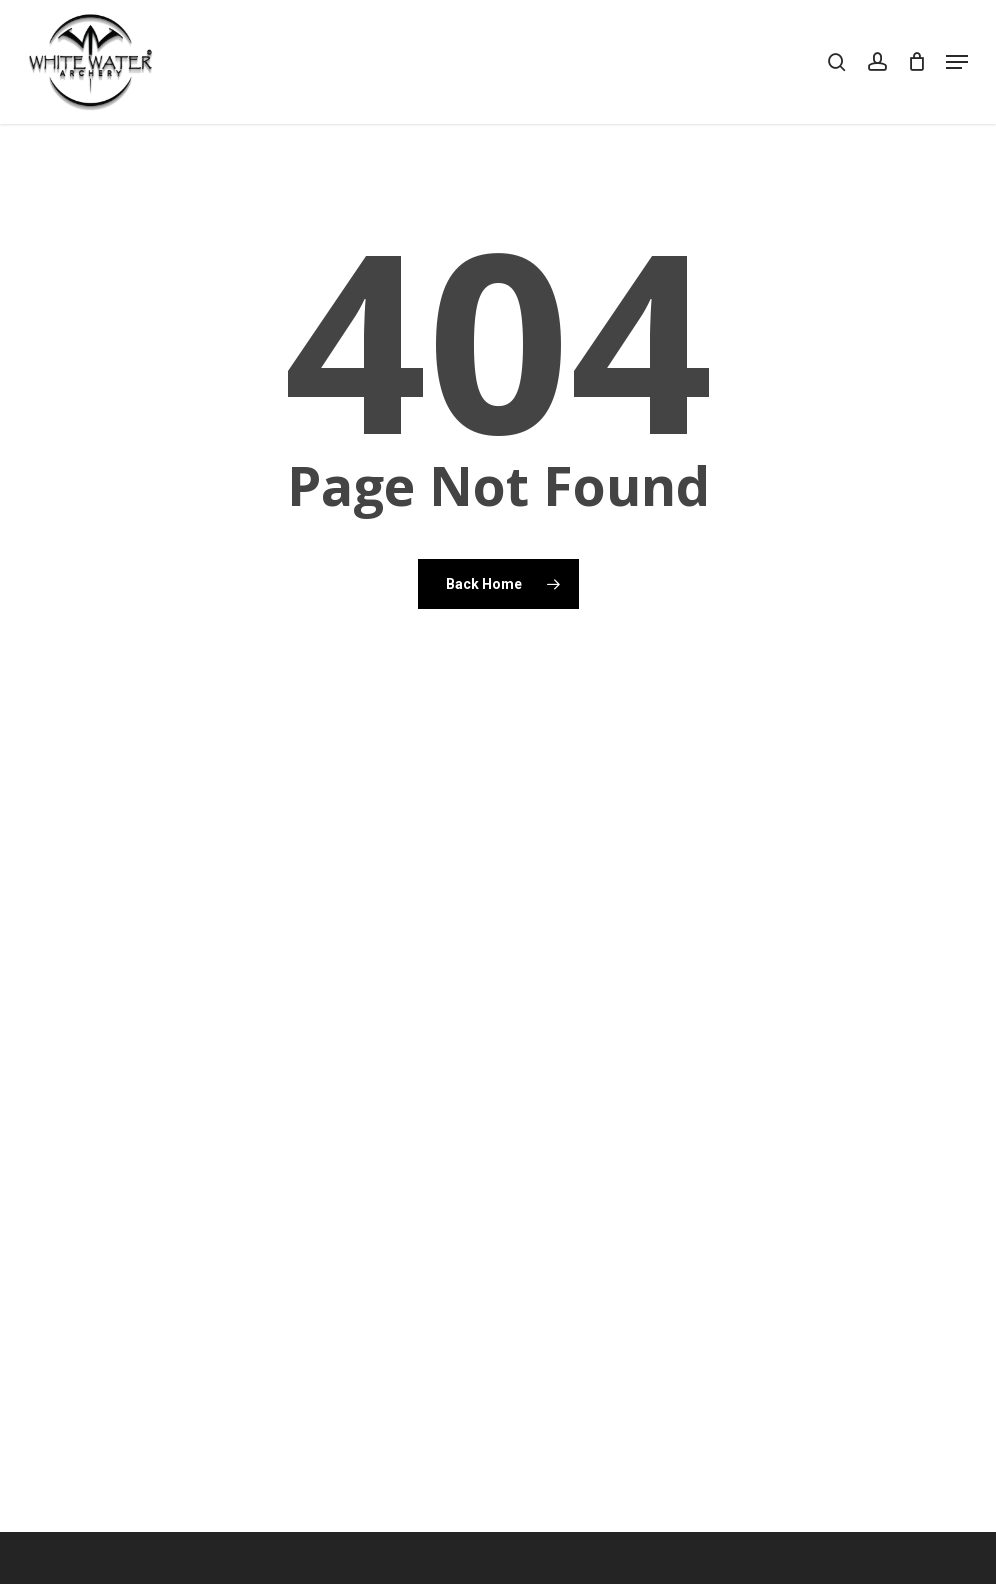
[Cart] (916, 62)
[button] (957, 62)
